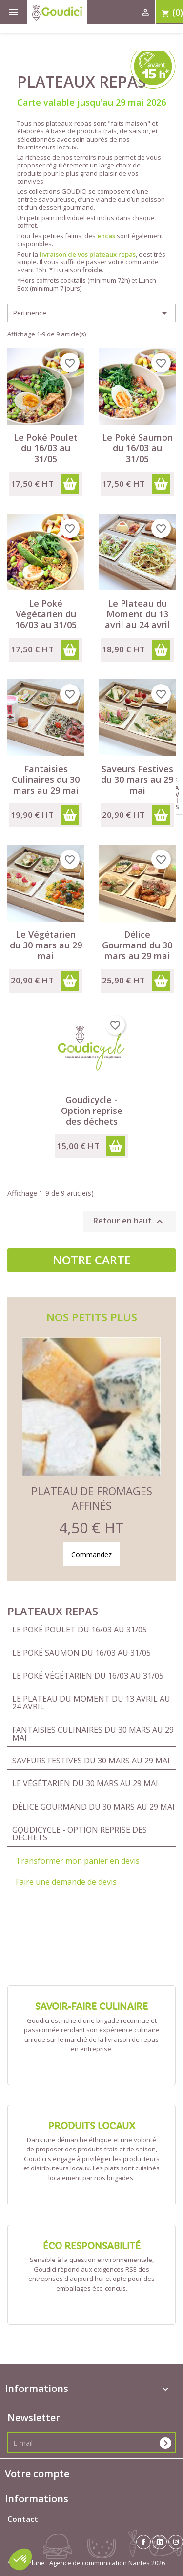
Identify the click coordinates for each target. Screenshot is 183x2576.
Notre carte (92, 1260)
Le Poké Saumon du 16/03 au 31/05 (81, 1653)
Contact (22, 2519)
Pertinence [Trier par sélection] (91, 313)
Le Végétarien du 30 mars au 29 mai (85, 1783)
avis (177, 797)
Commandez (91, 1554)
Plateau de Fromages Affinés (91, 1498)
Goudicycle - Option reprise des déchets (79, 1833)
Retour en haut (129, 1222)
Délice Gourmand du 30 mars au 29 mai (93, 1806)
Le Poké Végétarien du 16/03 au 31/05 (87, 1675)
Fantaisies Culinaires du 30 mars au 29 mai (93, 1733)
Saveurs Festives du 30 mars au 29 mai (91, 1760)
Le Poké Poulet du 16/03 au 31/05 (79, 1629)
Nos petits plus (91, 1317)
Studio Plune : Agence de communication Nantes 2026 (86, 2562)
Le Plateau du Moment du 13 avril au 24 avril (91, 1702)
